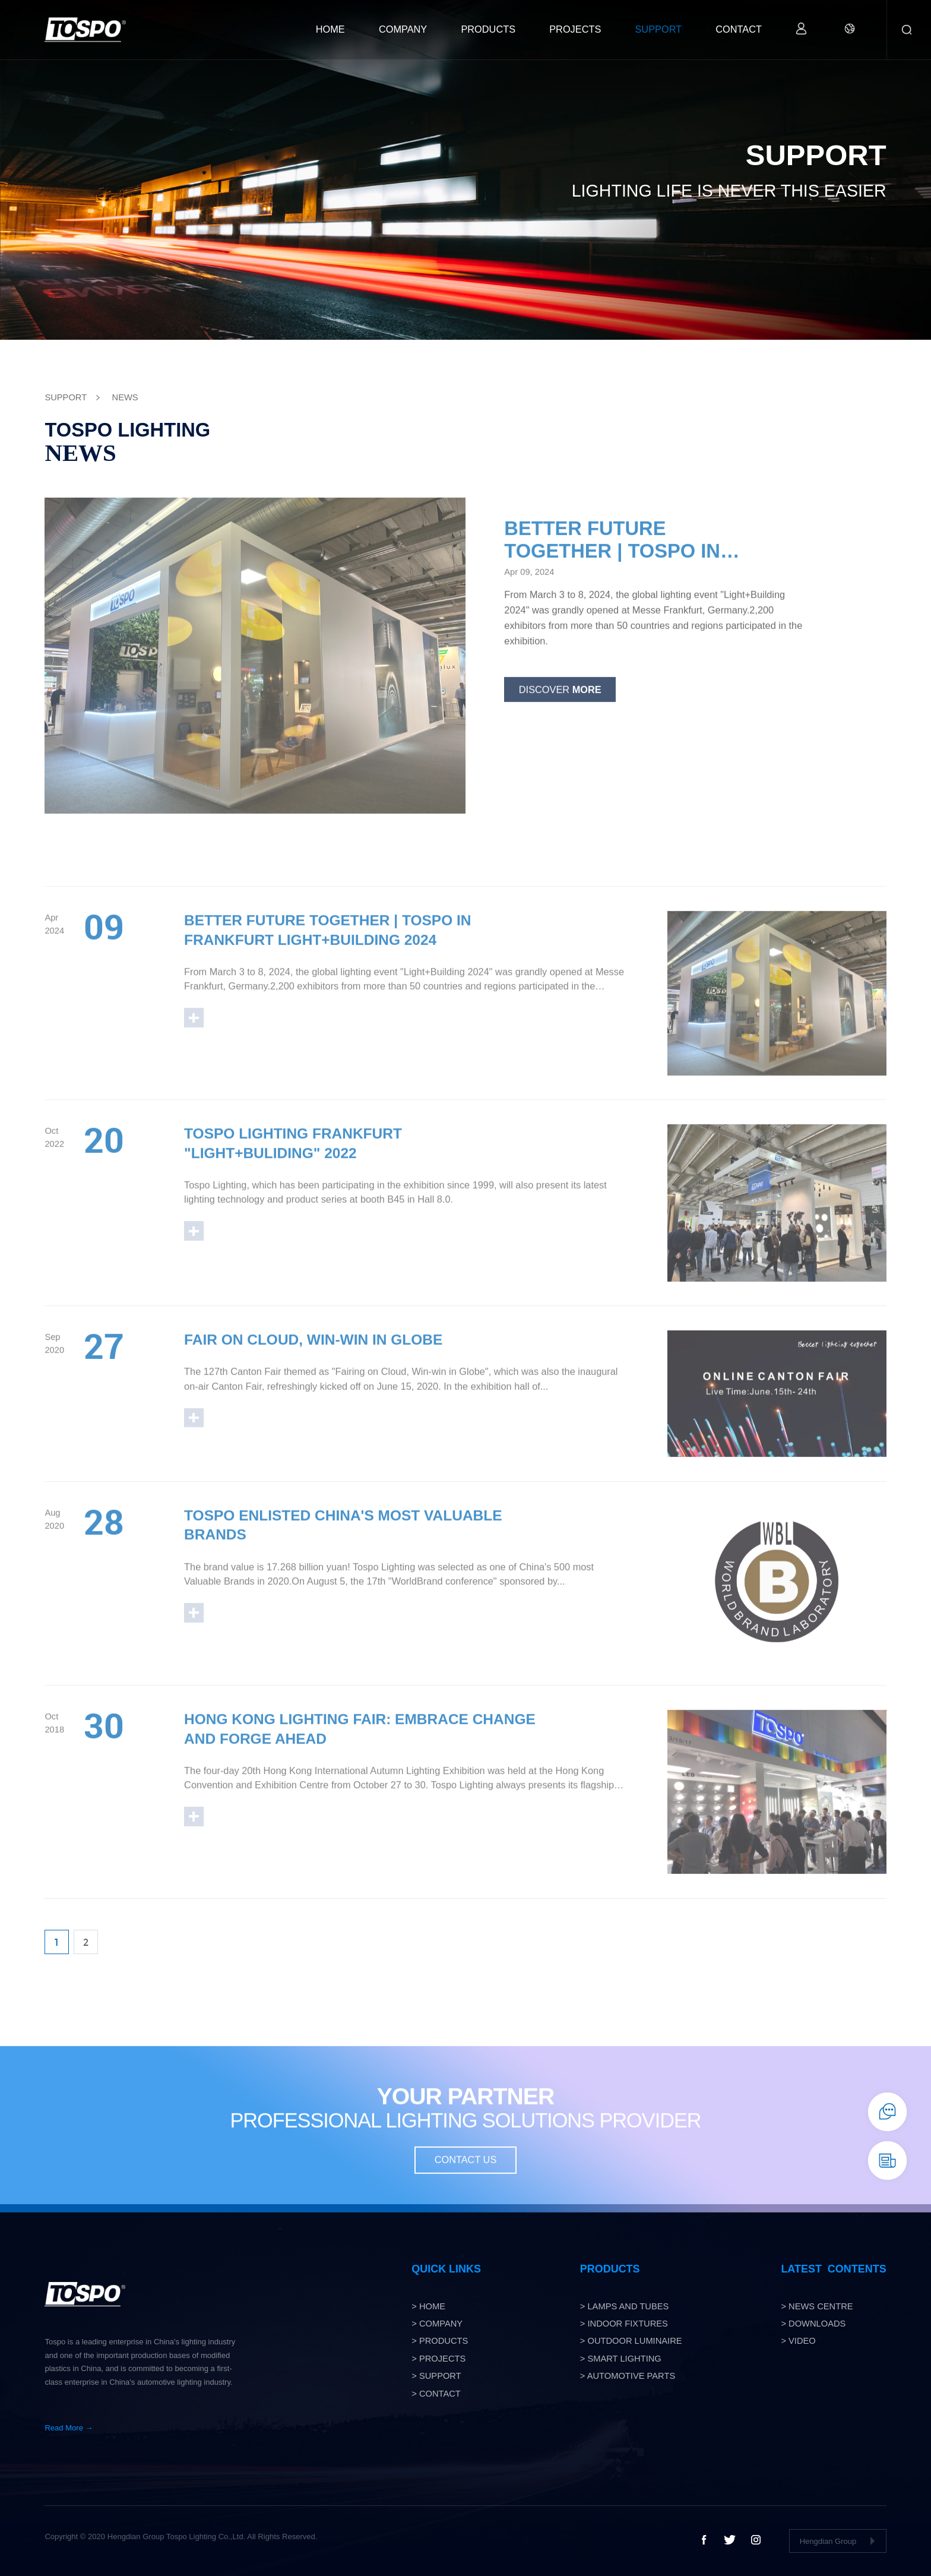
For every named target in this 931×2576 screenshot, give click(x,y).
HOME (330, 29)
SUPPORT (658, 29)
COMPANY (403, 29)
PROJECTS (575, 29)
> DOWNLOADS (813, 2323)
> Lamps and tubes (624, 2306)
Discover (560, 703)
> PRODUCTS (439, 2341)
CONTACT (738, 29)
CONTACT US (466, 2174)
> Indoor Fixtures (624, 2323)
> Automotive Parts (627, 2376)
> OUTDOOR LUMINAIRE (631, 2341)
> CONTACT (436, 2393)
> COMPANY (437, 2323)
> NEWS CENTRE (817, 2306)
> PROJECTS (438, 2358)
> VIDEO (798, 2341)
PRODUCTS (488, 29)
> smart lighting (620, 2358)
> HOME (428, 2306)
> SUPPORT (436, 2376)
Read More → (69, 2427)
